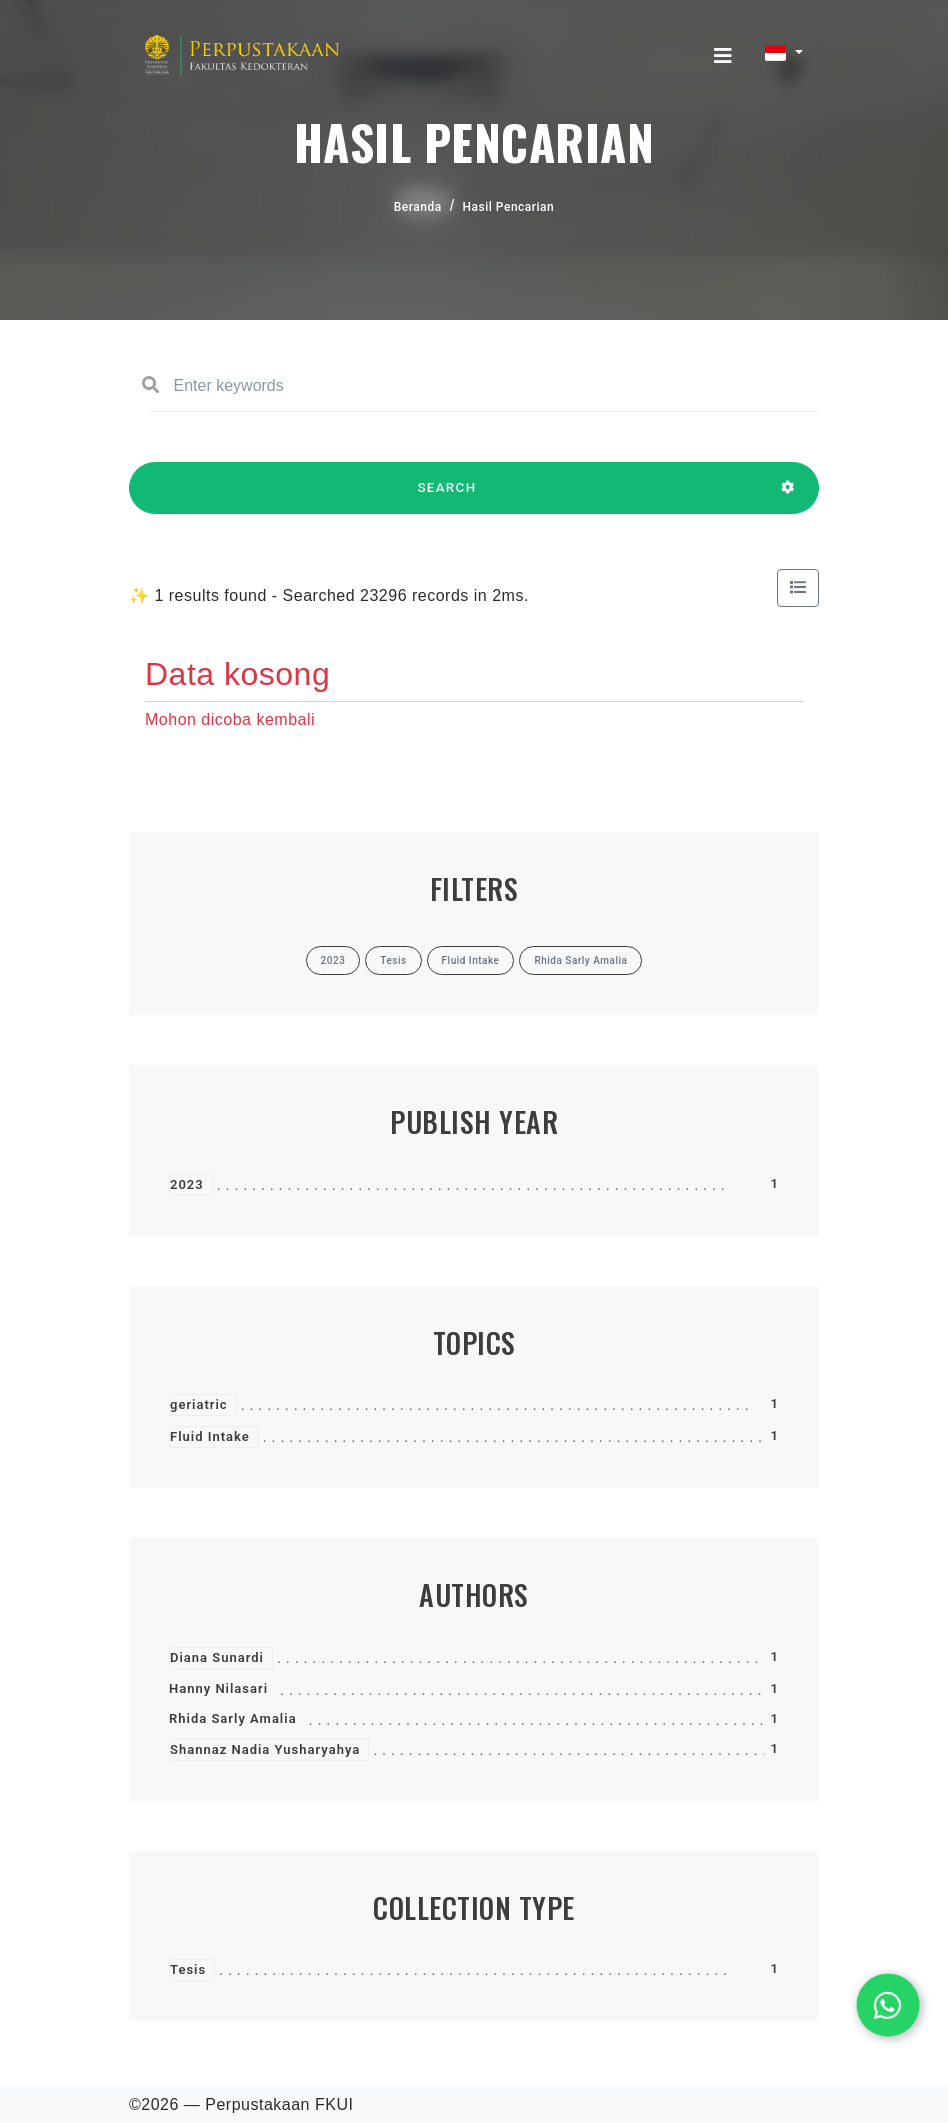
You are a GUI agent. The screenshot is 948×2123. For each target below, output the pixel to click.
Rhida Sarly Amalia (233, 1718)
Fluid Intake (210, 1436)
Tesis (188, 1969)
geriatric (199, 1404)
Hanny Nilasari (218, 1688)
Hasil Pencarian (509, 207)
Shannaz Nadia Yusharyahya (265, 1749)
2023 (187, 1184)
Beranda (418, 207)
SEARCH (447, 497)
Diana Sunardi (217, 1657)
